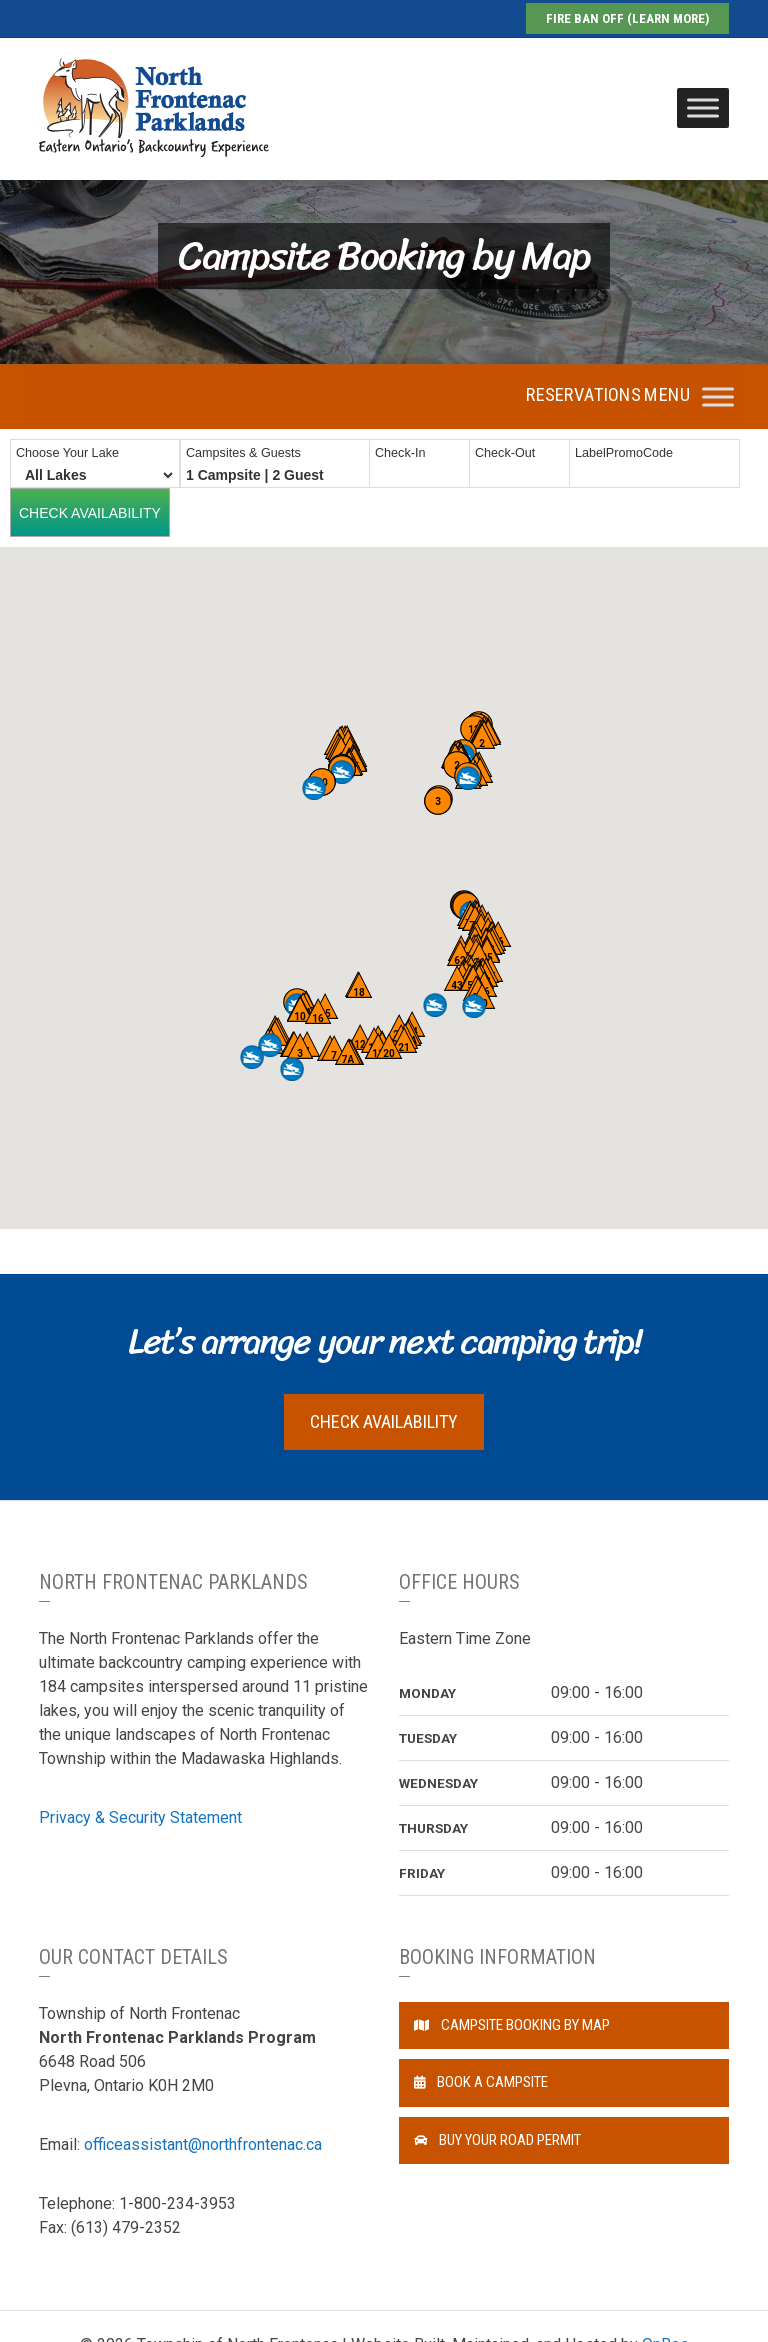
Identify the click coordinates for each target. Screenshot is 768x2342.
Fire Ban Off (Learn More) (627, 18)
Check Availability (384, 1421)
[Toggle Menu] (703, 107)
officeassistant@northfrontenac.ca (203, 2144)
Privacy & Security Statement (140, 1817)
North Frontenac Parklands (154, 108)
